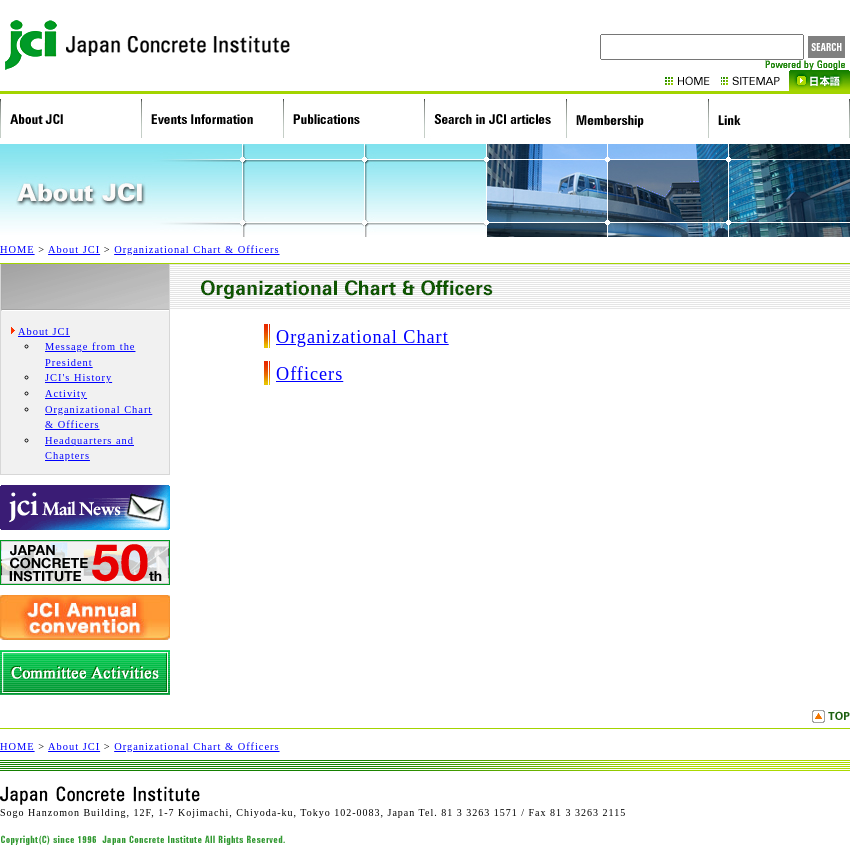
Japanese (819, 80)
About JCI (74, 249)
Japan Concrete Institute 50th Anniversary (85, 562)
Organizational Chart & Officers (196, 249)
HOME (693, 80)
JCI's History (78, 377)
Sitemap (755, 80)
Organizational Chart (362, 337)
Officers (309, 374)
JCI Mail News (85, 507)
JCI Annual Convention (85, 617)
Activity (66, 393)
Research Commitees (85, 672)
